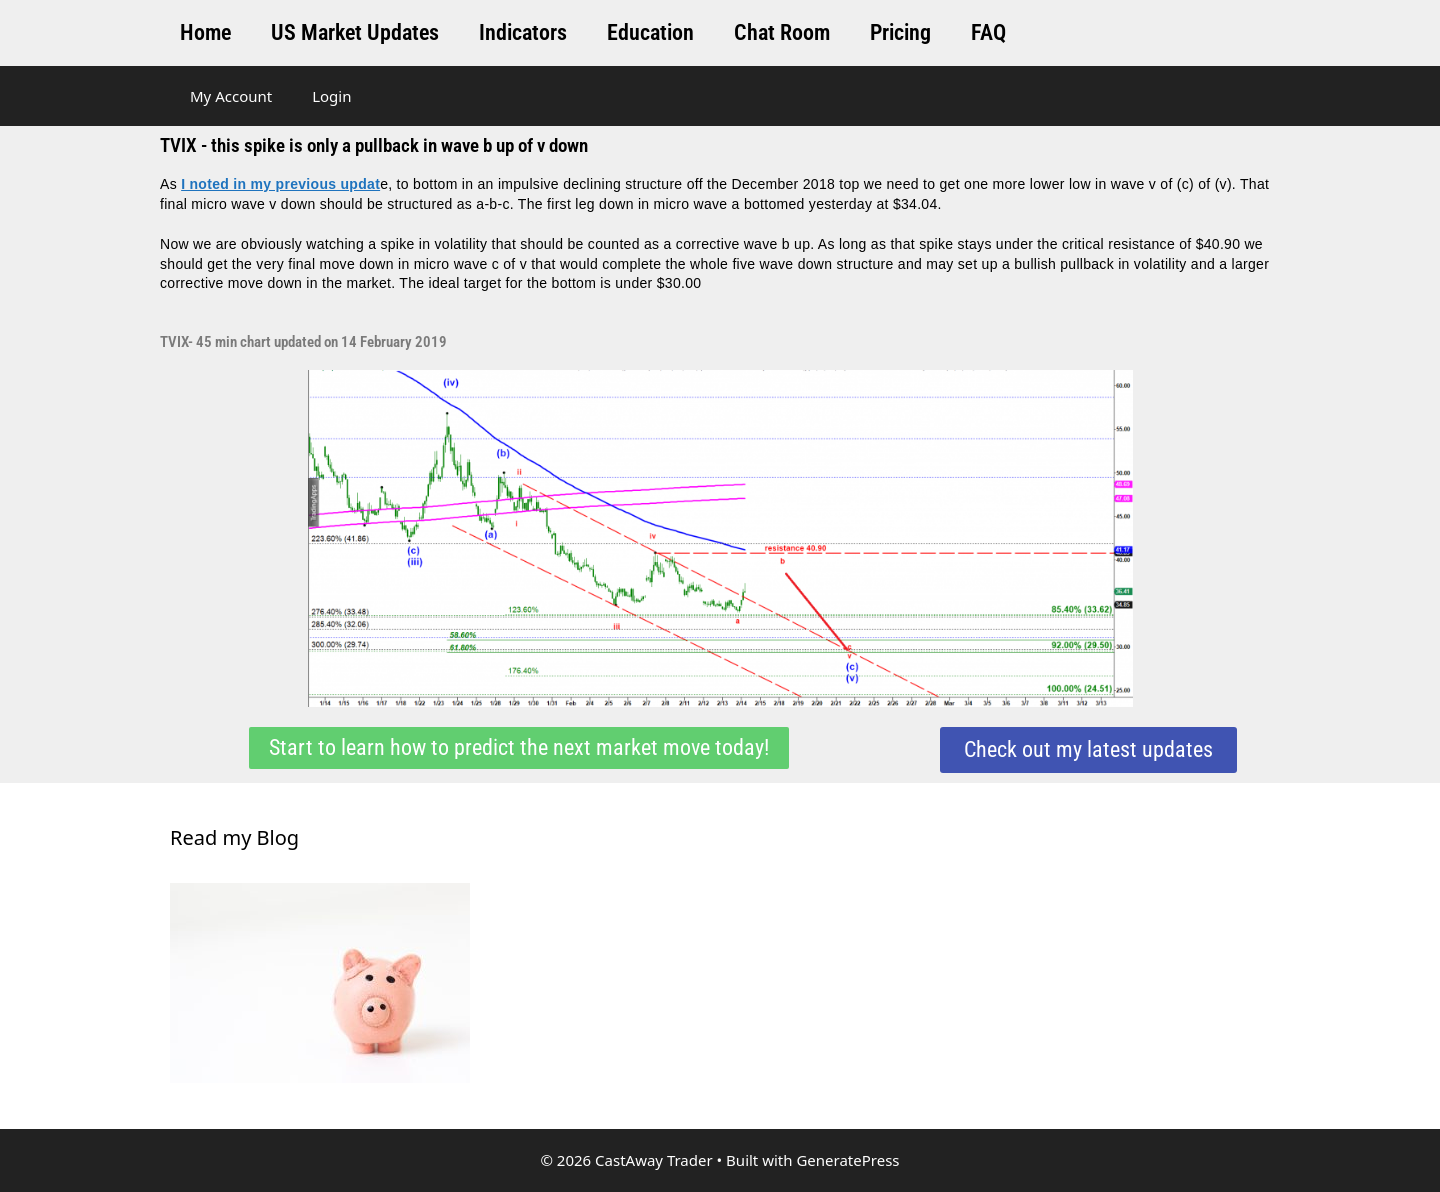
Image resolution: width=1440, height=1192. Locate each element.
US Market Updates (355, 32)
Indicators (523, 32)
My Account (231, 96)
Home (205, 32)
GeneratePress (847, 1160)
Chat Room (782, 32)
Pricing (900, 32)
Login (331, 96)
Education (650, 32)
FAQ (988, 32)
